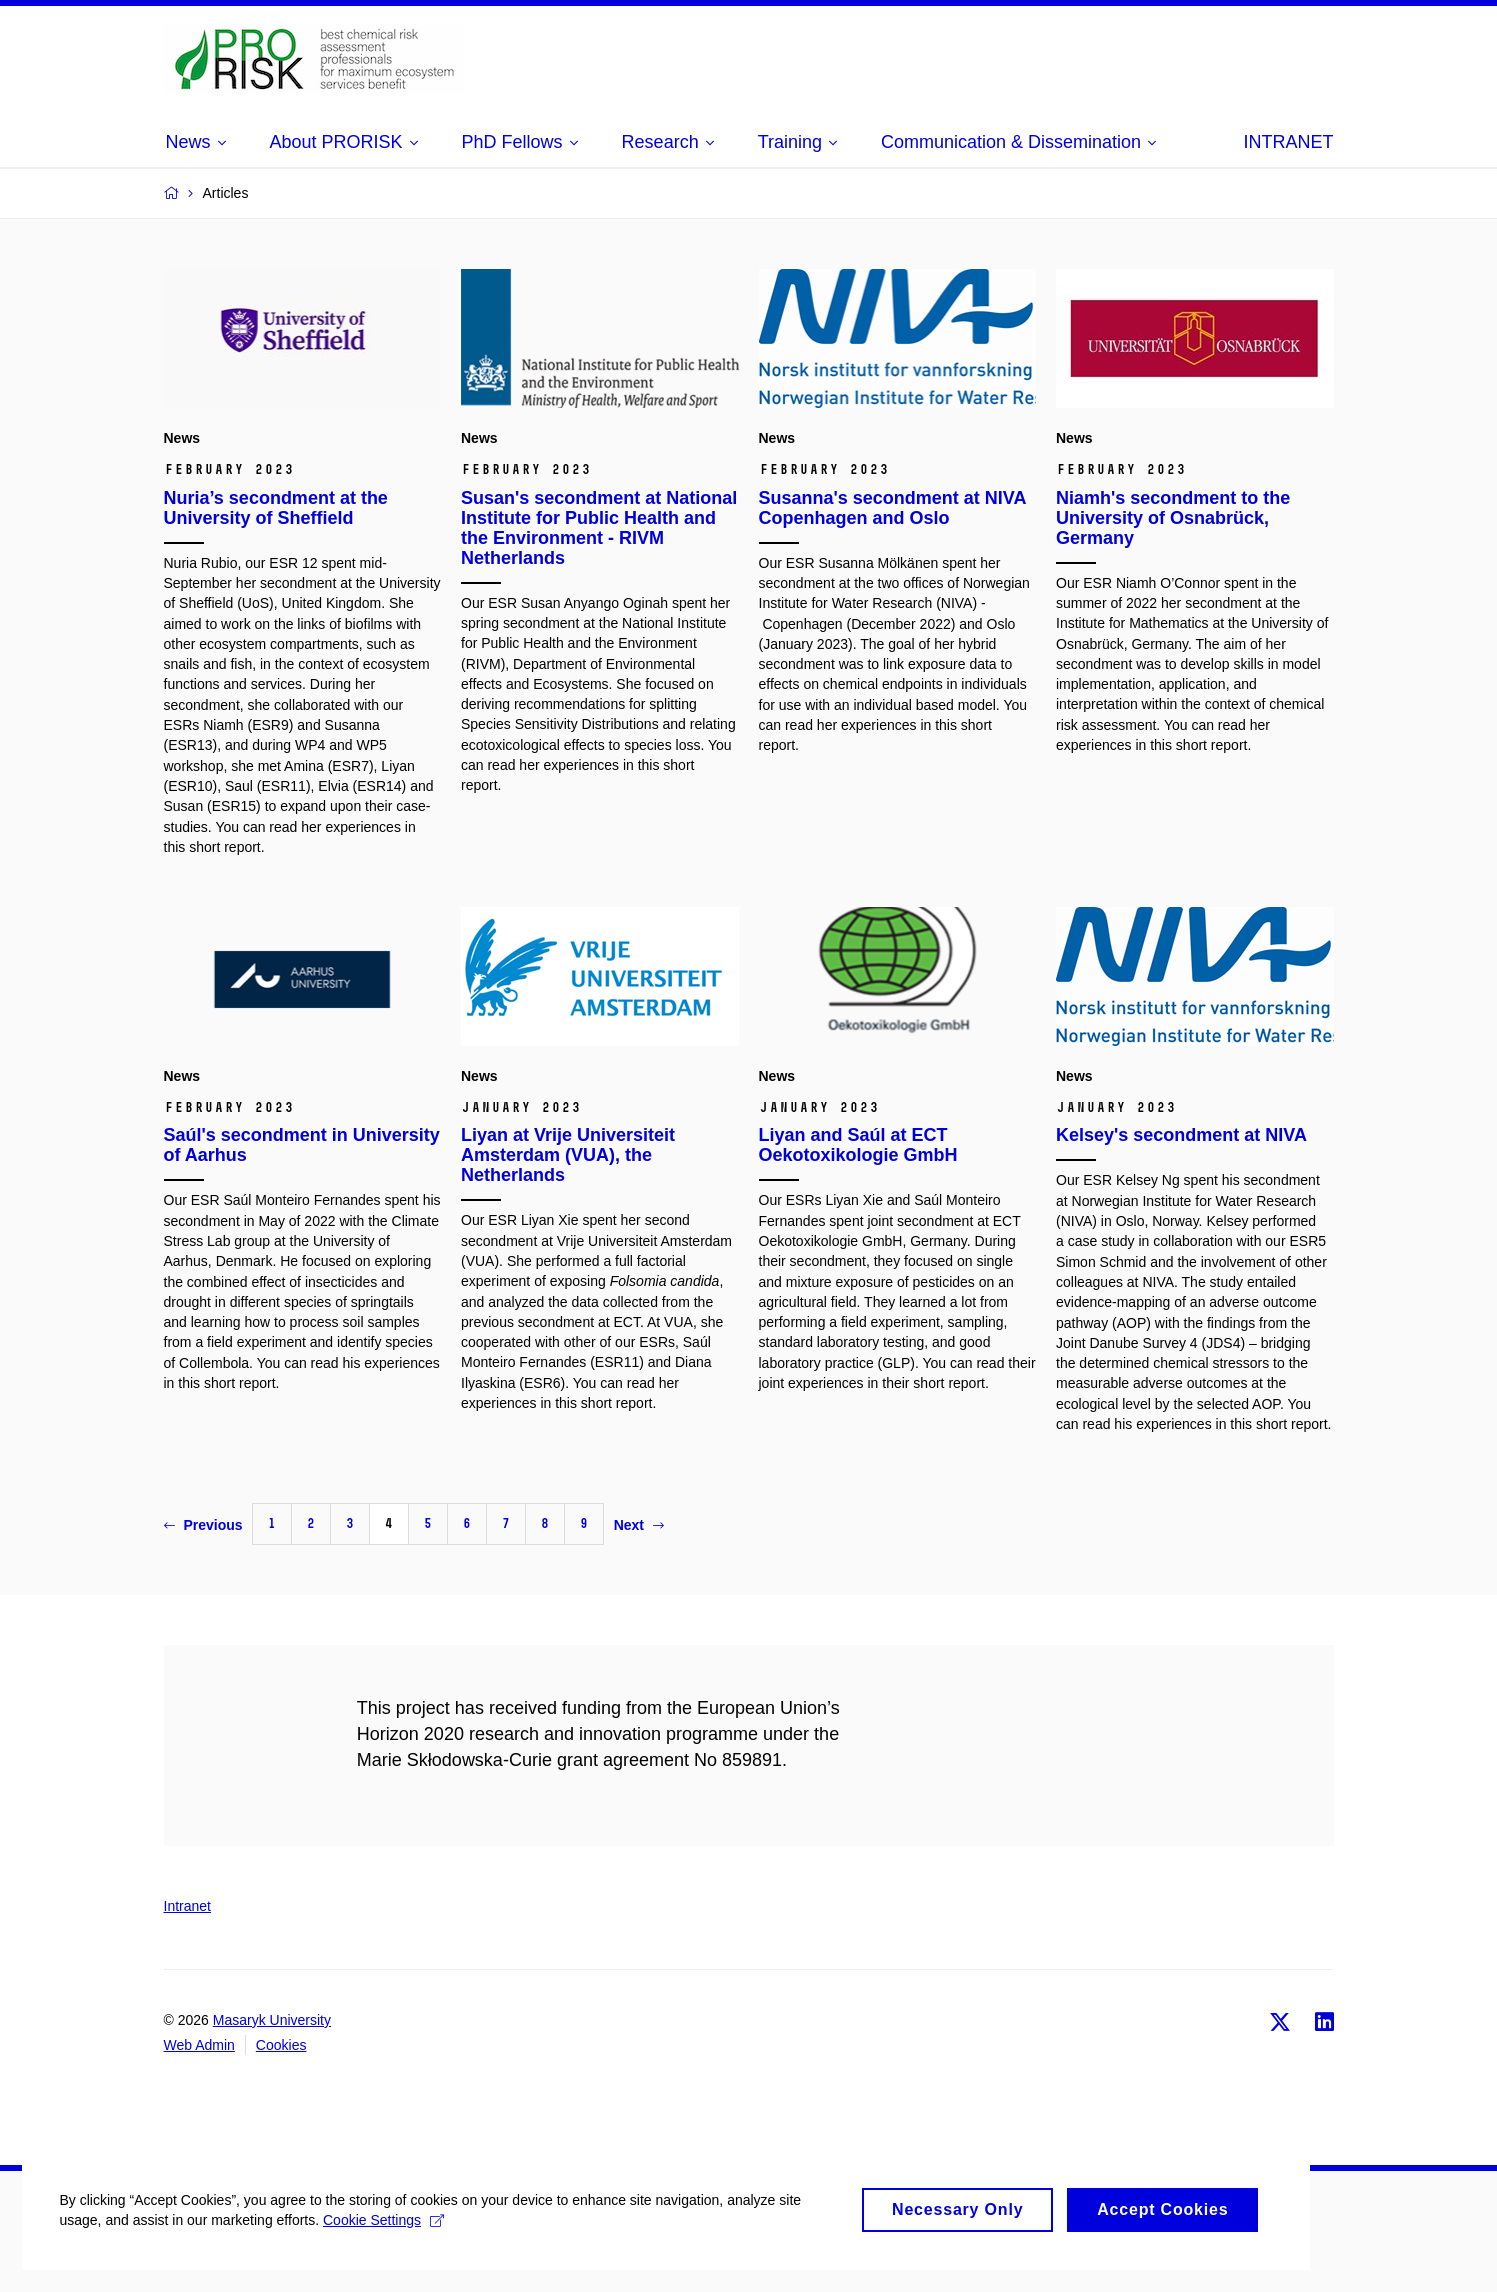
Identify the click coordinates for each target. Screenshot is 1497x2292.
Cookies (281, 2045)
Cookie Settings (394, 2243)
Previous (203, 1525)
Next (639, 1525)
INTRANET (1289, 142)
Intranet (187, 1906)
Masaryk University (272, 2020)
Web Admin (199, 2045)
